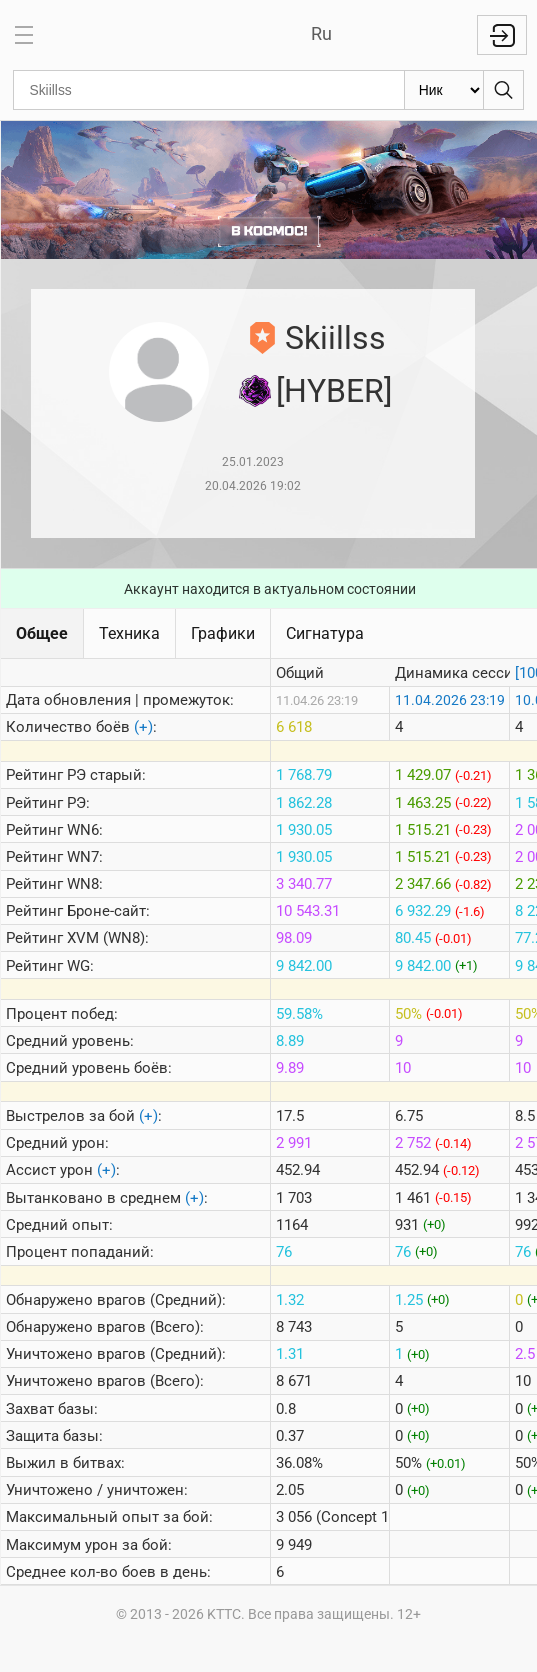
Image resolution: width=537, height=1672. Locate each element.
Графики (223, 633)
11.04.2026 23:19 (450, 700)
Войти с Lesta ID (502, 35)
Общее (42, 633)
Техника (129, 633)
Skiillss (335, 338)
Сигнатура (325, 633)
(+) (143, 727)
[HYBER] (334, 391)
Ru (321, 33)
